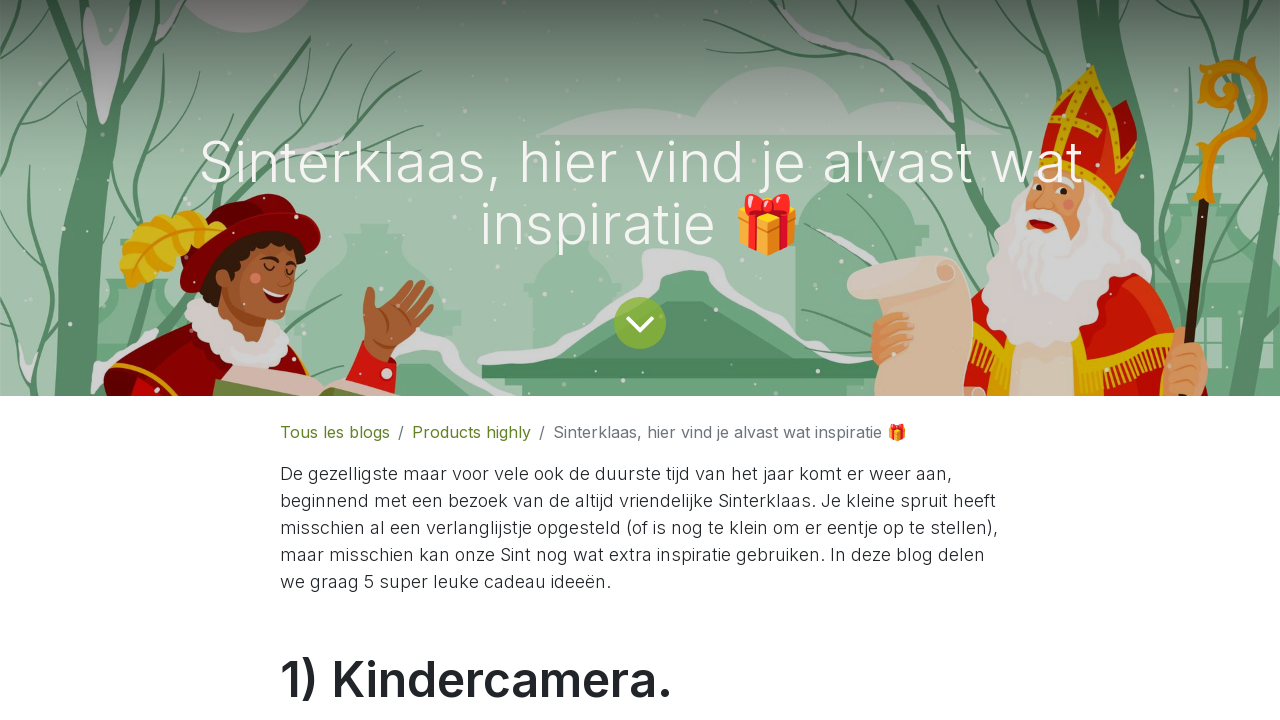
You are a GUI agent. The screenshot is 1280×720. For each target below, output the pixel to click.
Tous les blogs (335, 432)
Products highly (471, 432)
